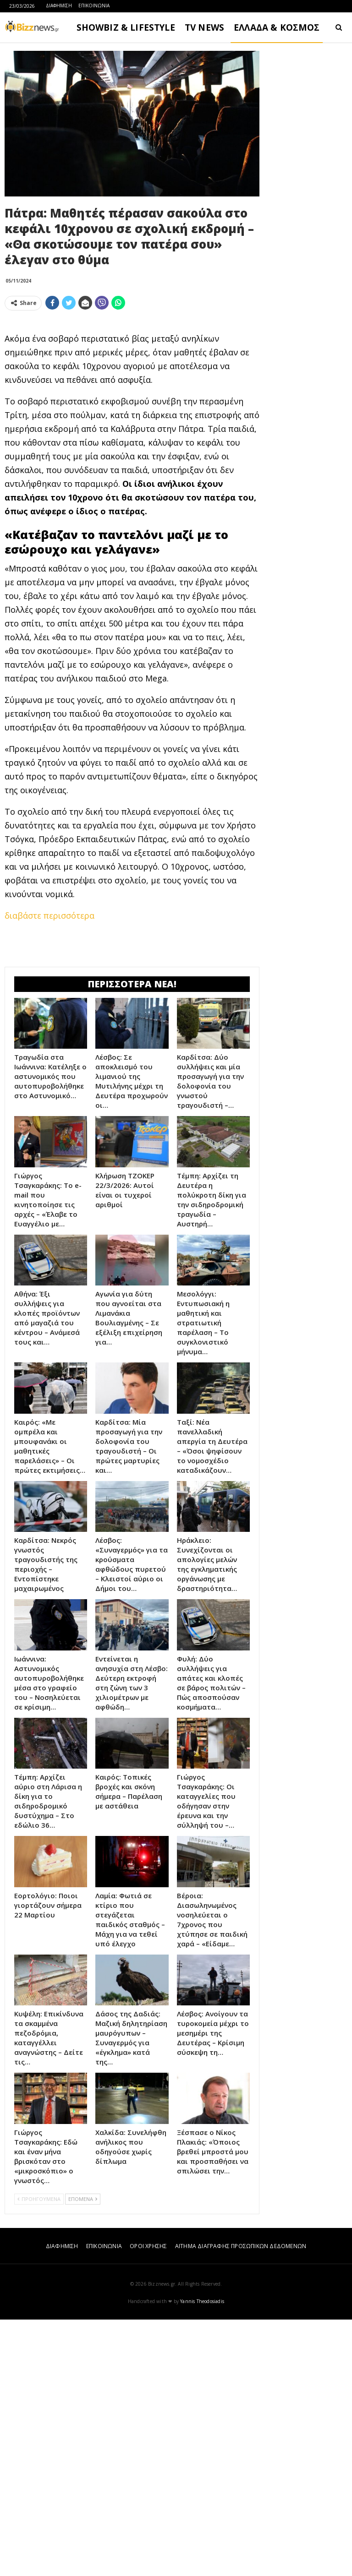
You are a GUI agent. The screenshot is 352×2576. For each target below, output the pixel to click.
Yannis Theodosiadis (202, 2557)
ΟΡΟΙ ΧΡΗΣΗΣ (148, 2502)
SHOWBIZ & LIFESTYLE (126, 27)
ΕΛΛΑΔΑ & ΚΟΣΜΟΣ (277, 27)
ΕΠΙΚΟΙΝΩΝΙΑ (94, 5)
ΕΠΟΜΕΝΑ (82, 2455)
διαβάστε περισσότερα (49, 1043)
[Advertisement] (132, 382)
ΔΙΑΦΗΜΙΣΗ (59, 5)
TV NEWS (204, 27)
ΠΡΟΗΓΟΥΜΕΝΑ (38, 2455)
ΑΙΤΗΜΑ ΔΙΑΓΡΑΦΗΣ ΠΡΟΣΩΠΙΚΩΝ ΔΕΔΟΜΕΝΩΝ (240, 2502)
